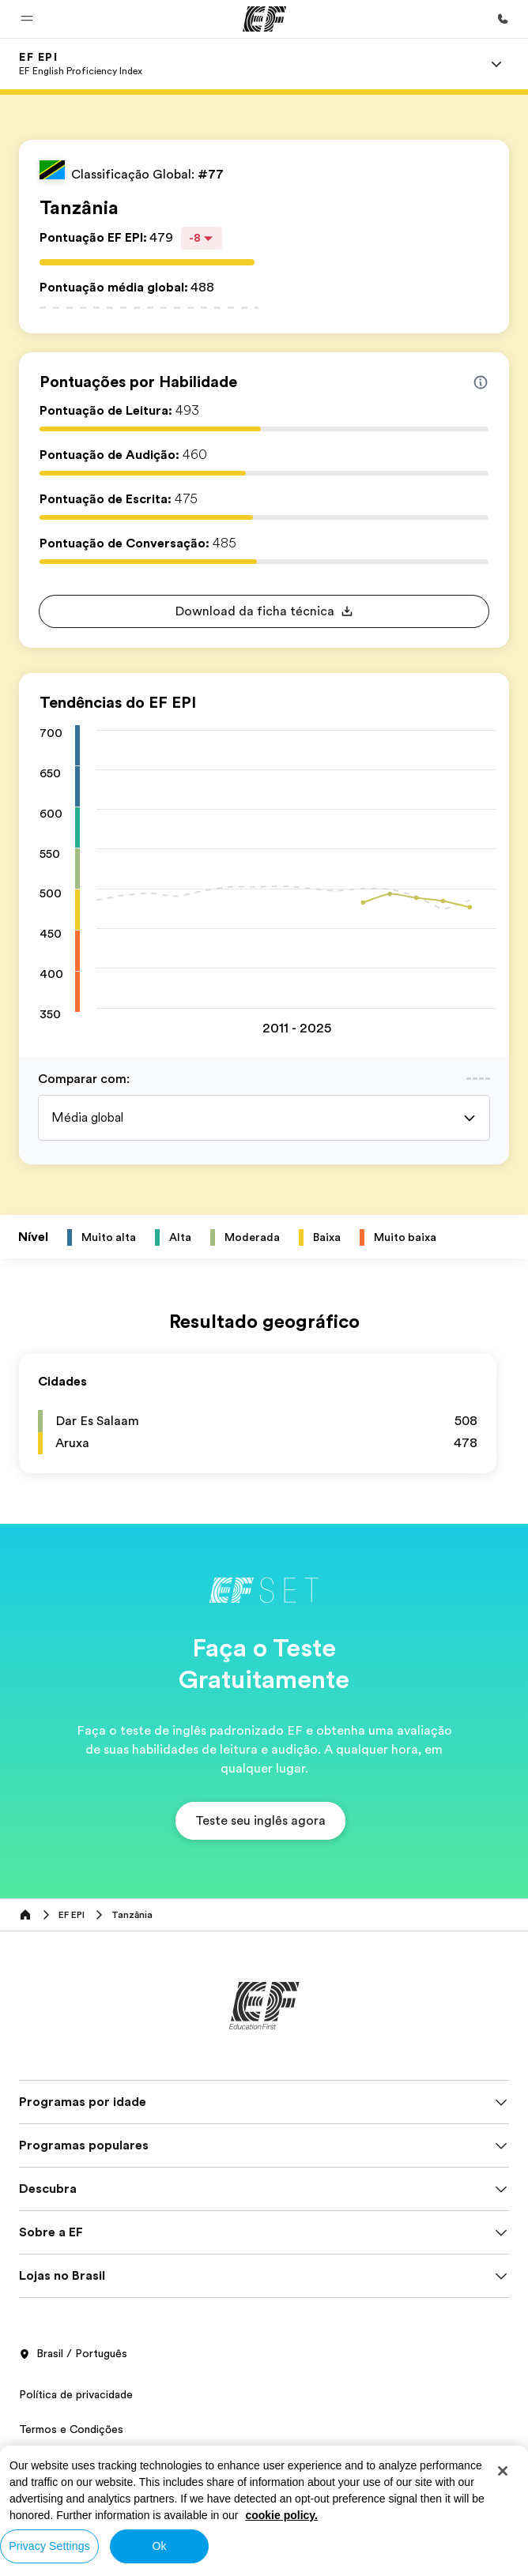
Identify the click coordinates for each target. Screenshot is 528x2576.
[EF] (264, 19)
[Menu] (496, 64)
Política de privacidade (76, 2394)
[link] (80, 64)
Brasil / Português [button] (73, 2354)
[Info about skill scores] (480, 382)
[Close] (502, 2471)
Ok (159, 2546)
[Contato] (502, 19)
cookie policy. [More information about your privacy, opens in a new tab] (281, 2515)
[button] (27, 19)
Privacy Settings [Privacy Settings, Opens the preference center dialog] (49, 2546)
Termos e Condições (71, 2429)
